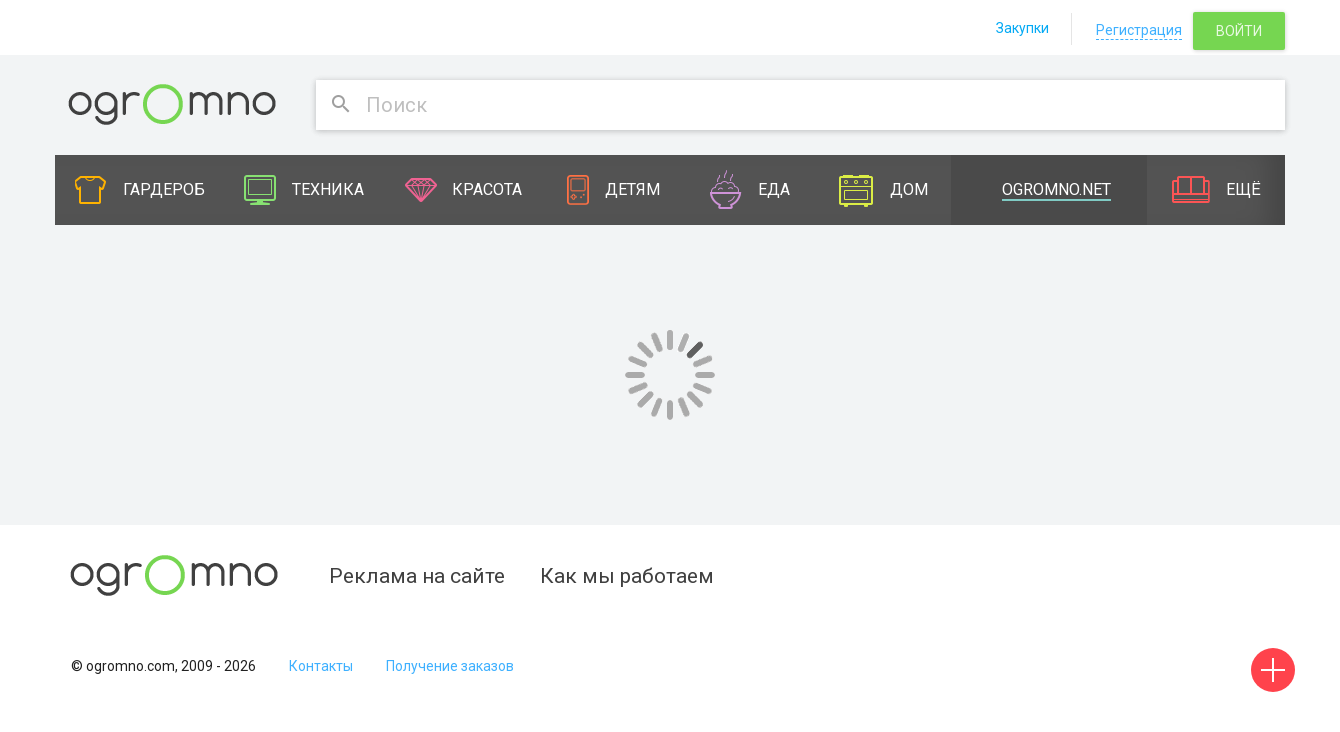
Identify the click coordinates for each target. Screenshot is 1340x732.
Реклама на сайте (417, 576)
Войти (1239, 31)
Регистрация (1139, 30)
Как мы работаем (627, 576)
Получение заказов (450, 666)
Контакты (321, 666)
